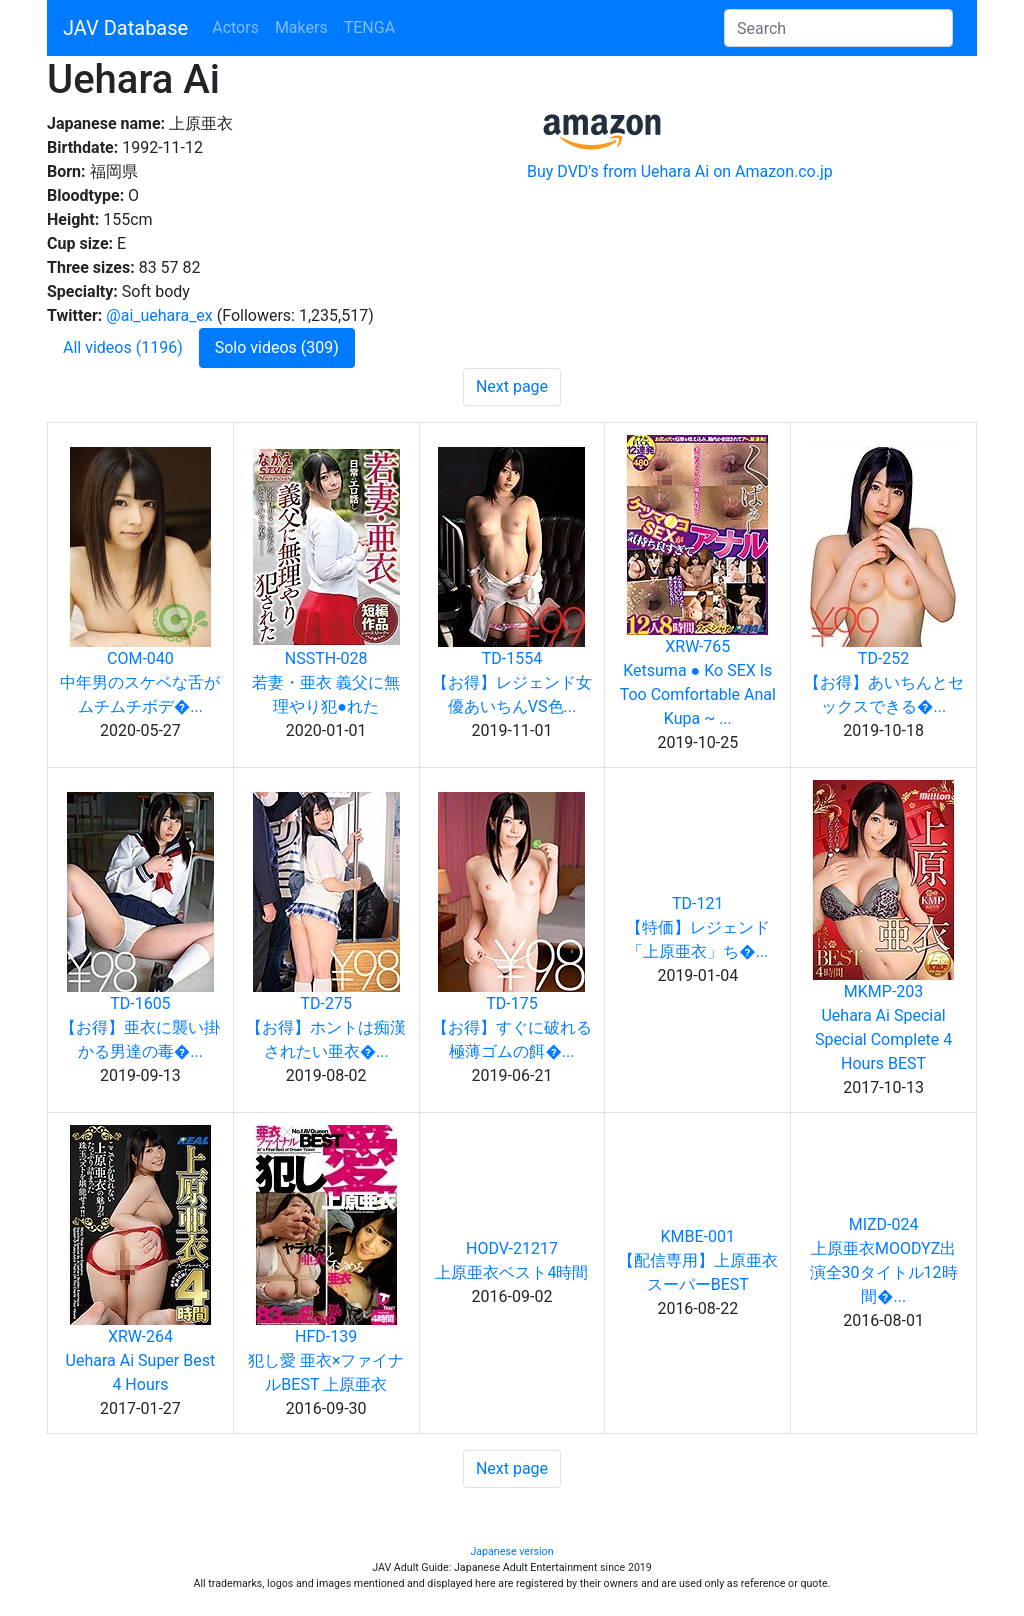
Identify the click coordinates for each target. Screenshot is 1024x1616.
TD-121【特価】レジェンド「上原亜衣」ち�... (698, 927)
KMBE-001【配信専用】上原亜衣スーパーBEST (698, 1260)
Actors (235, 27)
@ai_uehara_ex (159, 315)
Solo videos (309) (277, 347)
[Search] (838, 28)
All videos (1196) (123, 347)
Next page (512, 386)
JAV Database (125, 28)
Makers (301, 27)
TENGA (369, 27)
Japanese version (511, 1551)
